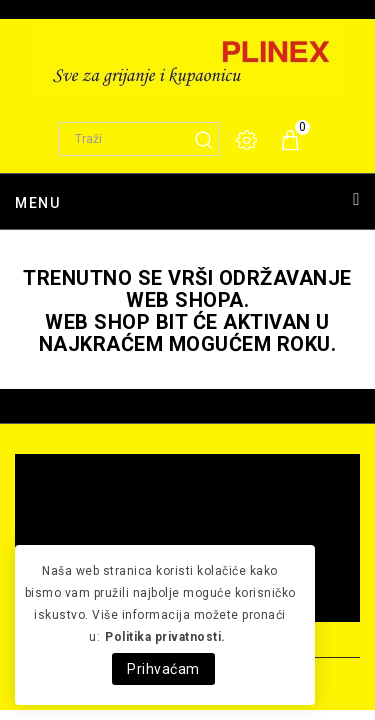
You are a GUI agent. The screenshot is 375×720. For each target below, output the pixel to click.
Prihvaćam (163, 669)
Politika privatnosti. (165, 637)
